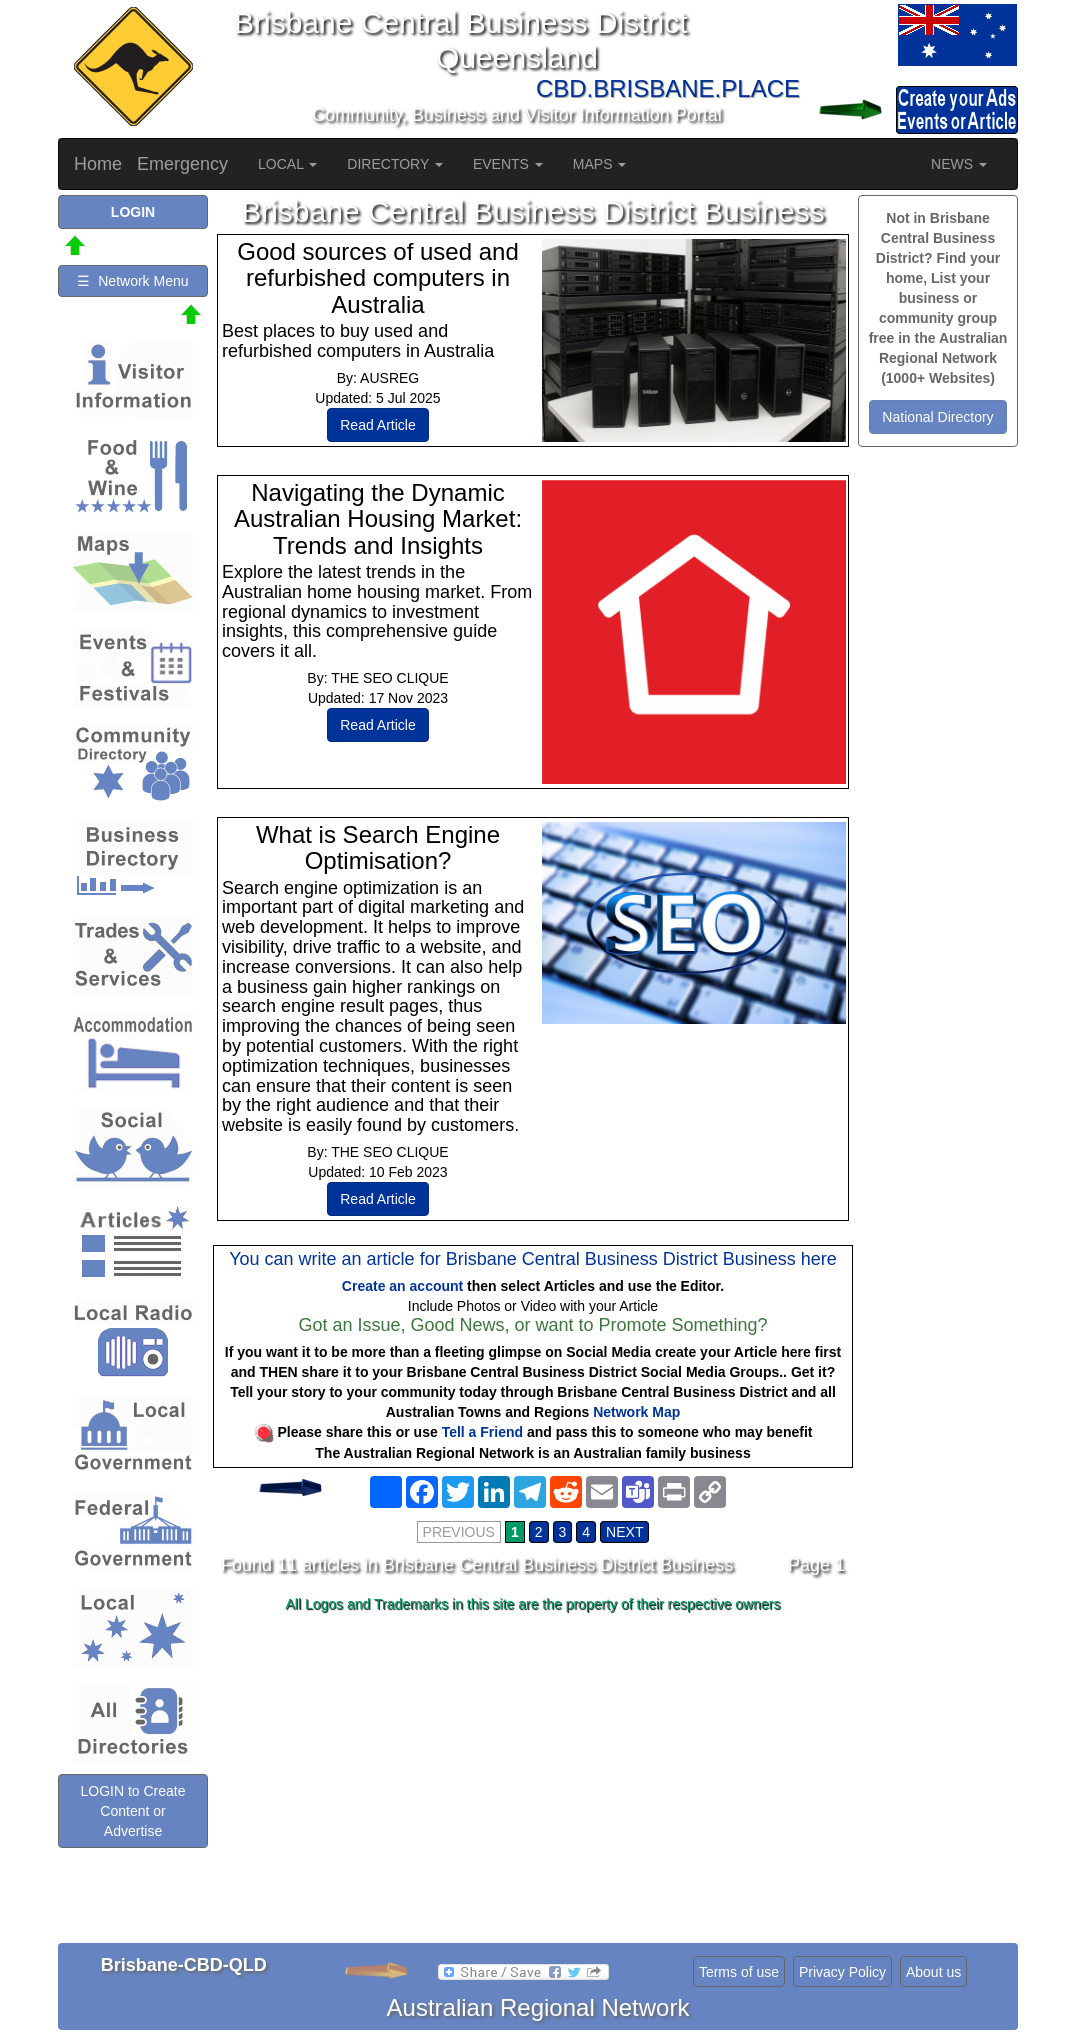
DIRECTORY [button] (395, 164)
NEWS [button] (959, 164)
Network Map (636, 1412)
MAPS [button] (600, 164)
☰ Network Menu (132, 281)
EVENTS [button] (508, 164)
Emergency (182, 164)
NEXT (624, 1532)
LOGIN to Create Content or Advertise (132, 1811)
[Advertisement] (533, 1778)
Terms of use (739, 1972)
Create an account (402, 1286)
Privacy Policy (842, 1972)
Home (98, 164)
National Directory (937, 417)
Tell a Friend (482, 1432)
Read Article (377, 425)
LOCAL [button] (287, 164)
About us (933, 1972)
